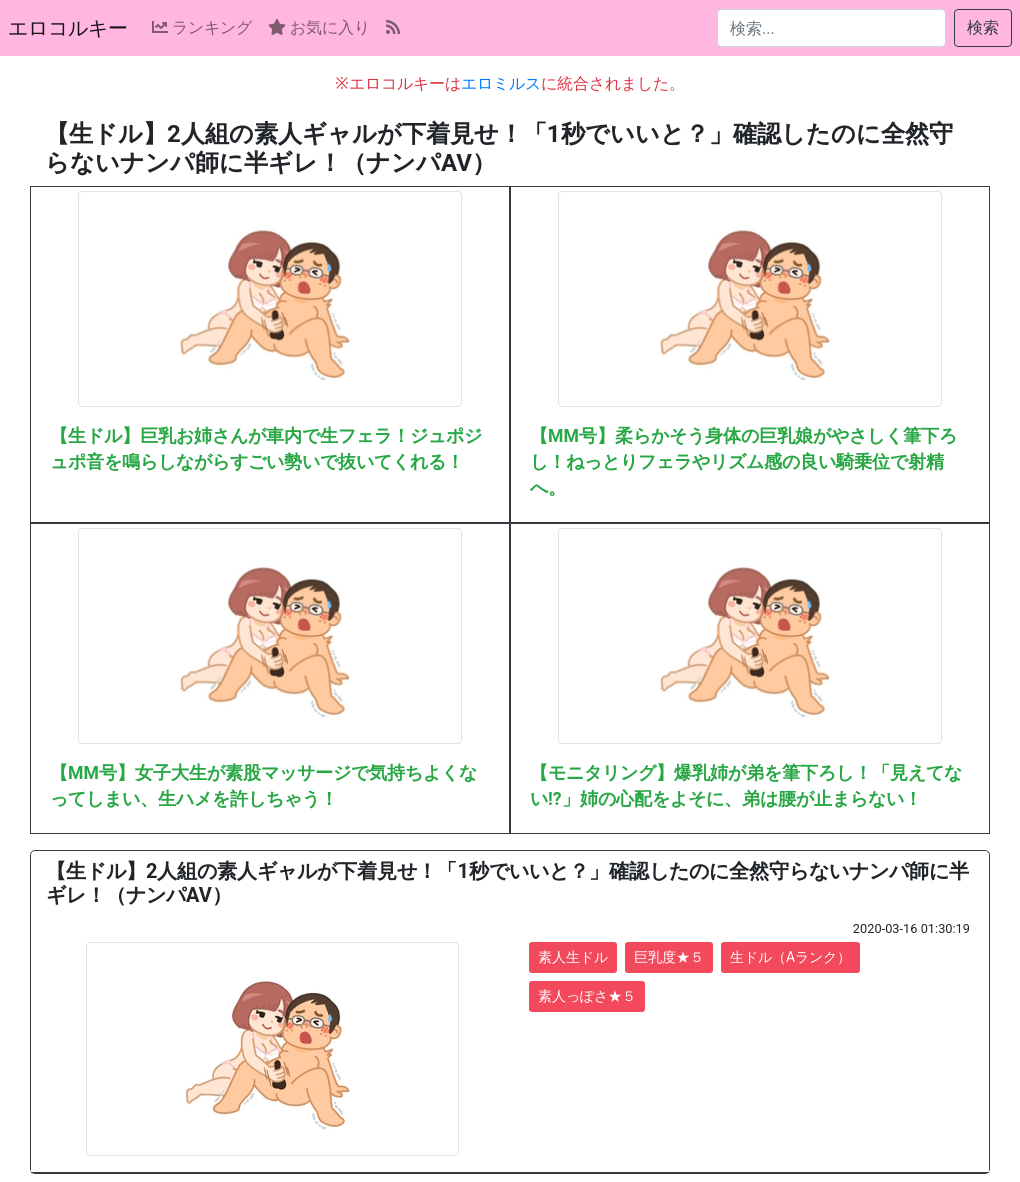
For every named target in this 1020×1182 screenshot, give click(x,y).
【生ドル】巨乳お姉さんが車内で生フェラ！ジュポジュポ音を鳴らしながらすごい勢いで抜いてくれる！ (266, 449)
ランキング (202, 27)
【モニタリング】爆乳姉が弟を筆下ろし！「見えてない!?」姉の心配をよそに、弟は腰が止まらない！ (746, 786)
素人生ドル (573, 957)
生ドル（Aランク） (790, 957)
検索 (983, 27)
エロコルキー (68, 28)
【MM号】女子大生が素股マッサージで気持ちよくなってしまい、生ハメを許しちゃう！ (263, 786)
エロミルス (501, 83)
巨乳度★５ (669, 957)
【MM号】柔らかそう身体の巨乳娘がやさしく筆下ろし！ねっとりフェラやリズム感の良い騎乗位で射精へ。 (743, 462)
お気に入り (319, 27)
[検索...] (831, 28)
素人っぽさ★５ (587, 996)
